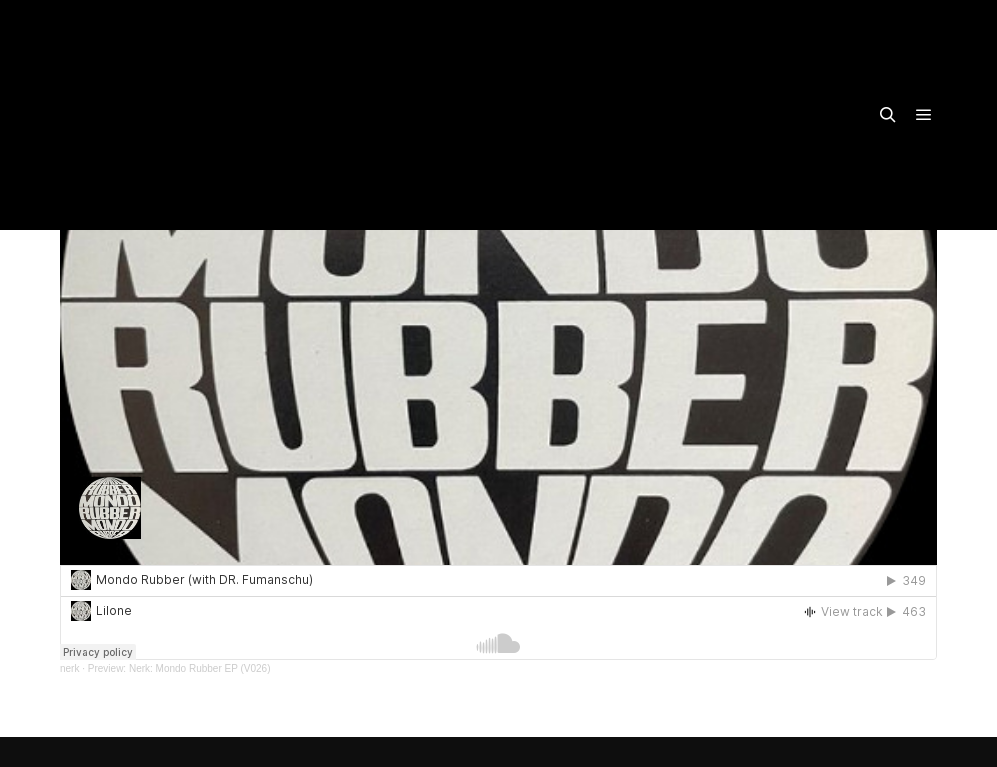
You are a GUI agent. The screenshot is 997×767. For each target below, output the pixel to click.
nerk (69, 668)
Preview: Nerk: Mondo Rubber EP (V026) (179, 668)
